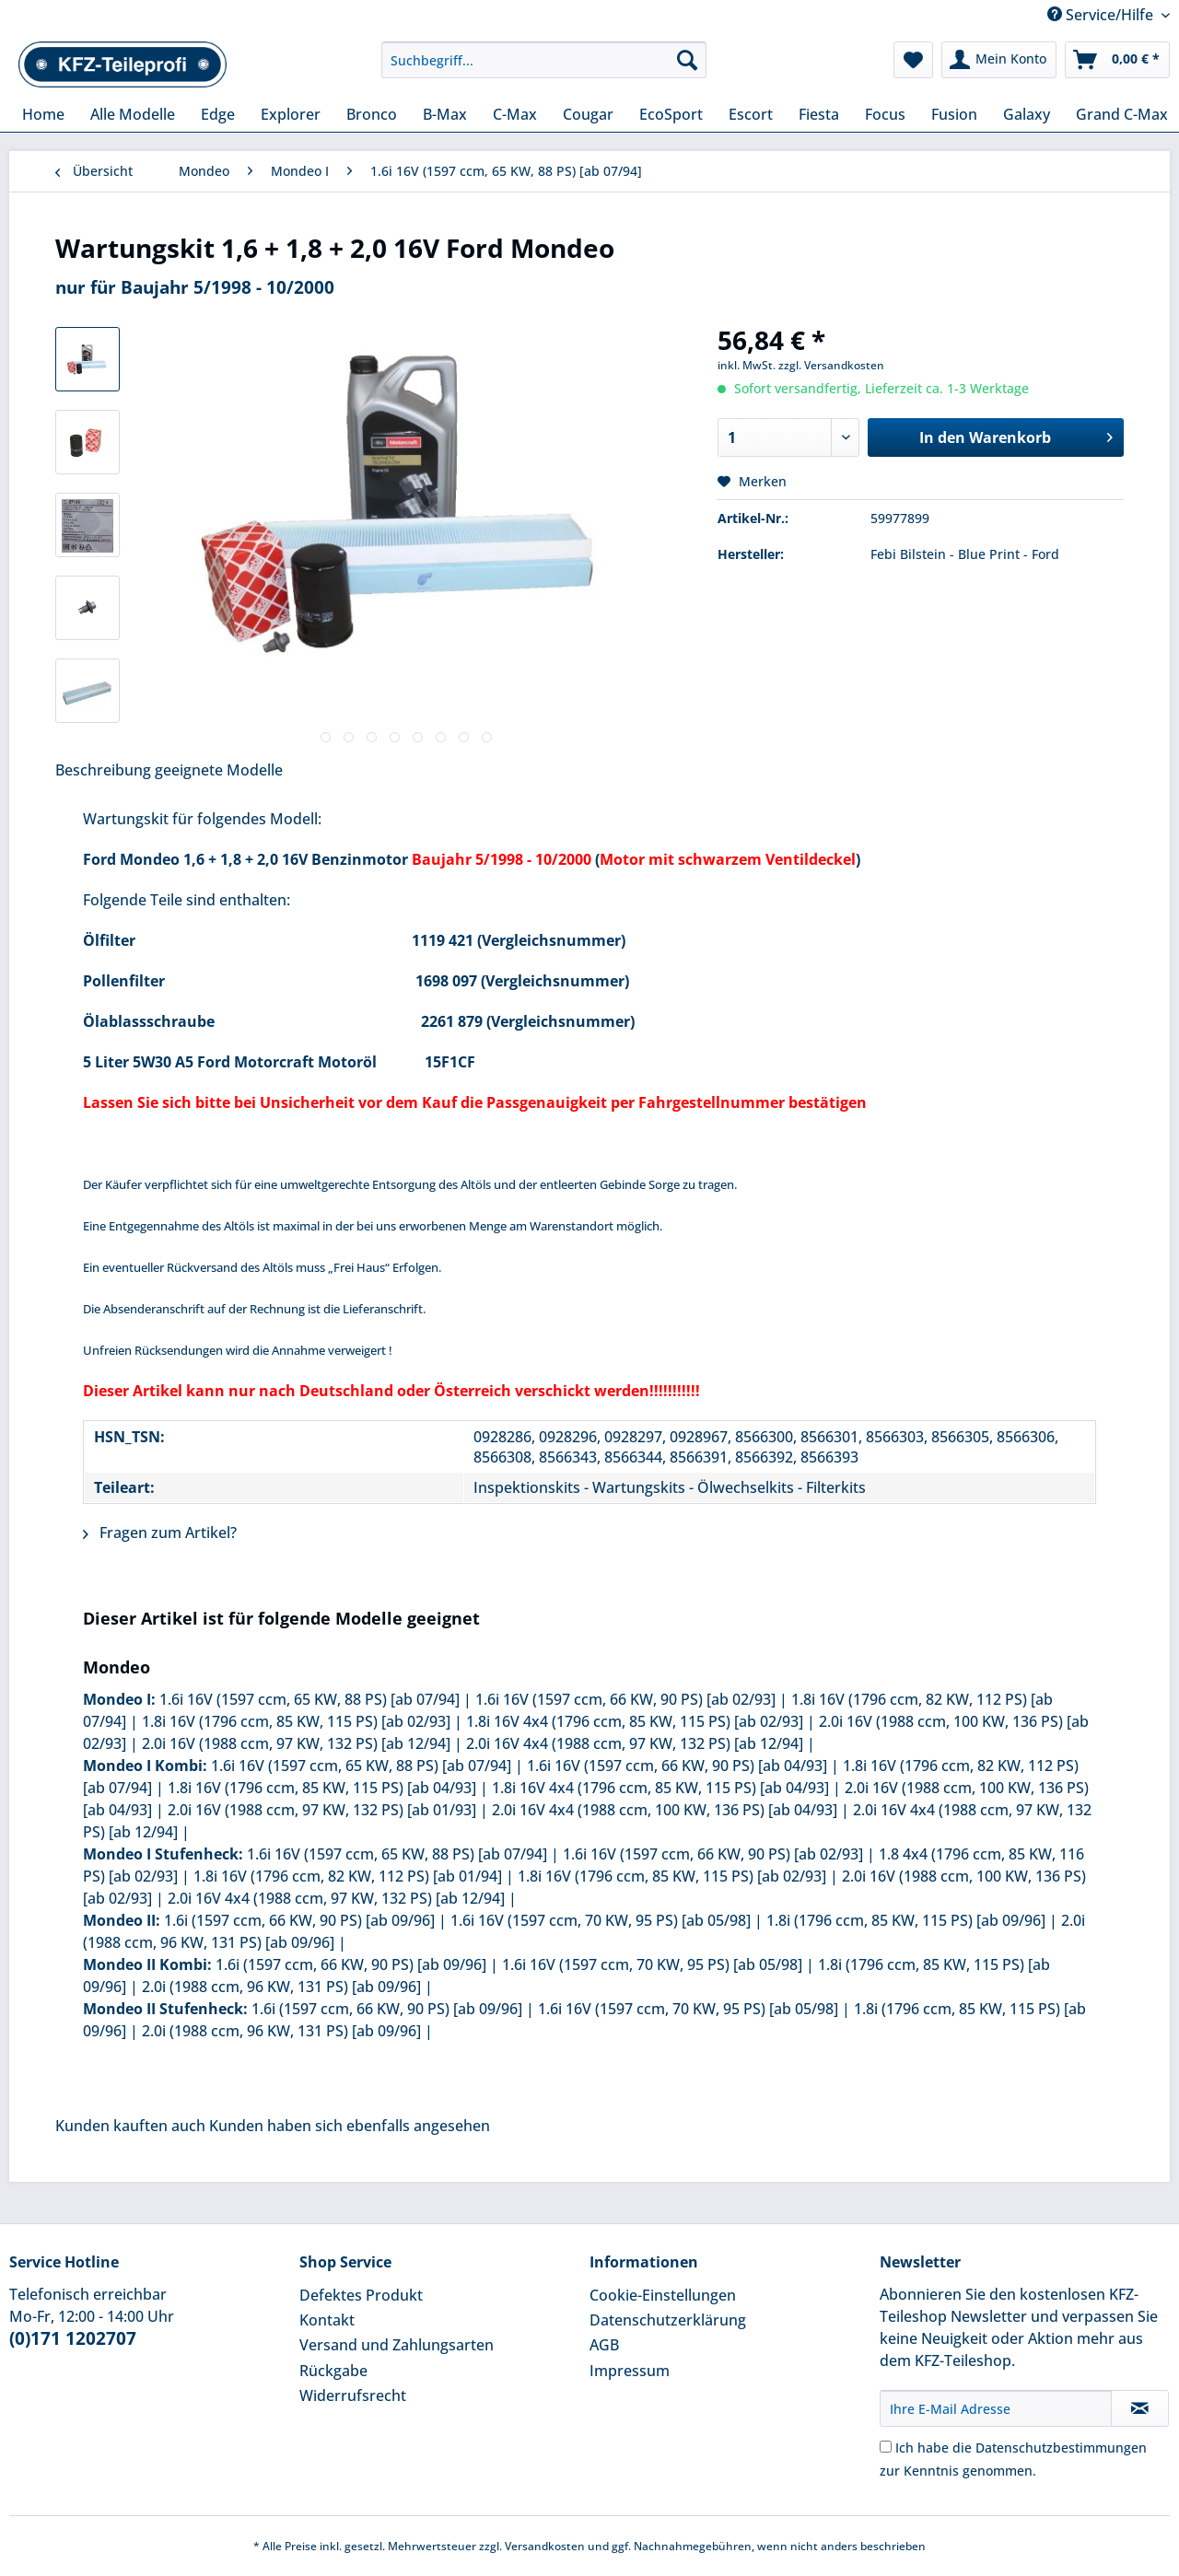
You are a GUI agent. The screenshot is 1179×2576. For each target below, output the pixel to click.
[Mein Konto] (998, 59)
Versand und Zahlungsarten (396, 2345)
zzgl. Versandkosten (831, 365)
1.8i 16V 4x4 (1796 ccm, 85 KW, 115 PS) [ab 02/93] (634, 1721)
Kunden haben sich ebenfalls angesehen (349, 2126)
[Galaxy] (1026, 114)
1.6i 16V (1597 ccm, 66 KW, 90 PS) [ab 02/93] (625, 1699)
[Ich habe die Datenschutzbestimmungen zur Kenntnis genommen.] (886, 2447)
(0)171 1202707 (72, 2338)
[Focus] (885, 114)
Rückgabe (333, 2370)
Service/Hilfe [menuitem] (1102, 15)
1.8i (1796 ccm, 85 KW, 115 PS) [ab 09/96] (905, 1920)
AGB (604, 2345)
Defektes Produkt (361, 2295)
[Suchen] (687, 59)
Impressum (630, 2370)
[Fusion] (954, 114)
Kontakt (327, 2320)
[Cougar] (588, 114)
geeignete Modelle (219, 770)
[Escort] (751, 114)
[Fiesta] (819, 114)
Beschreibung (103, 770)
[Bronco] (371, 114)
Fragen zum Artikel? (160, 1532)
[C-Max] (515, 114)
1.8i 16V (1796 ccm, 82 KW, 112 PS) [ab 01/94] (347, 1876)
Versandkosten (545, 2546)
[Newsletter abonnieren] (1140, 2408)
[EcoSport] (671, 114)
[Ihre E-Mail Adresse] (996, 2408)
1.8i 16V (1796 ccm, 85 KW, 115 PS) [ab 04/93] (322, 1788)
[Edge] (218, 114)
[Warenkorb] (1117, 59)
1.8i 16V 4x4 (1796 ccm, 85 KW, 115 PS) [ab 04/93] (660, 1788)
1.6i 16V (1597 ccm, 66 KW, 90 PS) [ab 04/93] (677, 1765)
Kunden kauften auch (130, 2126)
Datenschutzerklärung (668, 2320)
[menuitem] (543, 68)
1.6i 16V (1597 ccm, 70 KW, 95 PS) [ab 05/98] (600, 1920)
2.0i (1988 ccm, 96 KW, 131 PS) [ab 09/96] (281, 1986)
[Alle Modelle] (132, 114)
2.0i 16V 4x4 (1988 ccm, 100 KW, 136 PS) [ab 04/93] (664, 1810)
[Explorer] (290, 114)
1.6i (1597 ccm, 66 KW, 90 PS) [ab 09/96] (299, 1920)
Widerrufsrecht (352, 2395)
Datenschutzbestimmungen (1061, 2447)
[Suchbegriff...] (543, 59)
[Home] (43, 114)
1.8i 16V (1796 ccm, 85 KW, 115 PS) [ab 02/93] (296, 1721)
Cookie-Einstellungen (663, 2295)
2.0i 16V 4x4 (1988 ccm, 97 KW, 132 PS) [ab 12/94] (634, 1743)
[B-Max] (445, 114)
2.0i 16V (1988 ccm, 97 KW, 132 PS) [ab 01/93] (322, 1810)
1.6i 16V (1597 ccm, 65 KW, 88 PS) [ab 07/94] (309, 1699)
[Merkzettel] (913, 59)
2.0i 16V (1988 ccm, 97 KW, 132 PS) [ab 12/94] (296, 1743)
